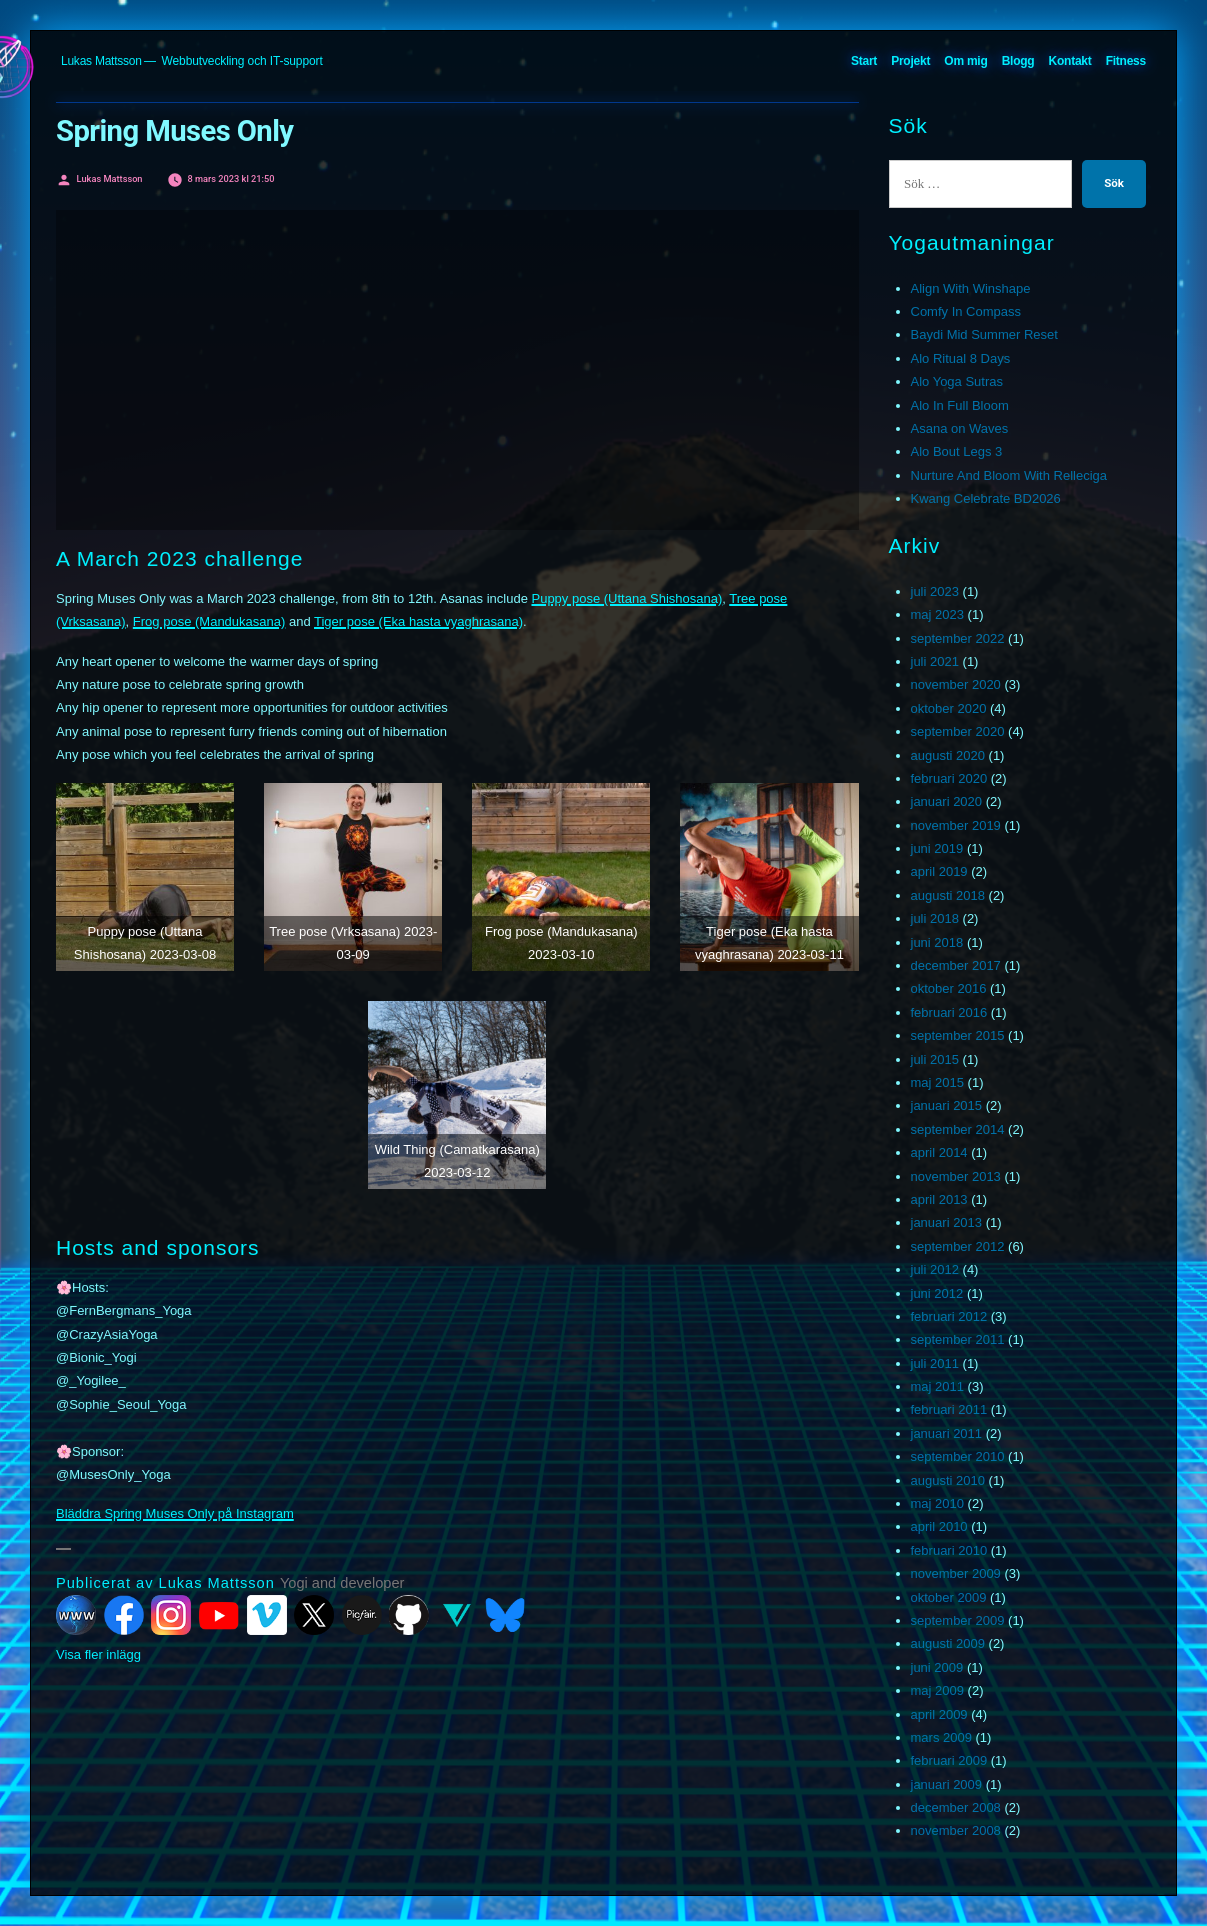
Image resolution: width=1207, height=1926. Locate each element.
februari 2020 (949, 778)
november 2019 (956, 825)
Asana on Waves (960, 428)
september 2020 (958, 731)
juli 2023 (935, 591)
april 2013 (939, 1199)
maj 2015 (937, 1082)
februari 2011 (949, 1409)
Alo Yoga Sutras (957, 381)
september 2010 (958, 1456)
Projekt (910, 61)
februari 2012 (949, 1316)
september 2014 (958, 1129)
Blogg (1018, 61)
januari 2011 (947, 1433)
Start (864, 61)
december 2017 (956, 965)
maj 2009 (937, 1690)
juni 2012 (937, 1293)
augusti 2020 (948, 755)
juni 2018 (937, 942)
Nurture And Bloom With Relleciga (1009, 475)
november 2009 (956, 1573)
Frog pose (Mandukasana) (209, 621)
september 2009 (958, 1620)
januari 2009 (947, 1784)
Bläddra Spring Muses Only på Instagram (175, 1513)
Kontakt (1070, 61)
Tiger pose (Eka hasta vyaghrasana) (418, 621)
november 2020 (956, 684)
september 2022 (958, 638)
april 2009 (939, 1714)
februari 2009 (949, 1760)
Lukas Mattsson (101, 61)
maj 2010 (937, 1503)
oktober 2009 (949, 1597)
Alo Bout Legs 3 (957, 451)
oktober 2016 (949, 988)
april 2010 (939, 1526)
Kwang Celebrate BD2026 (986, 498)
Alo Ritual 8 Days (961, 358)
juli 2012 (935, 1269)
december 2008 (956, 1807)
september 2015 (958, 1035)
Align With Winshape (971, 288)
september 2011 (958, 1339)
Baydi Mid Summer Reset (984, 334)
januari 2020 (947, 801)
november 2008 (956, 1830)
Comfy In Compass (966, 311)
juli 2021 (935, 661)
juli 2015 (935, 1059)
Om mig (965, 61)
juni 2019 (937, 848)
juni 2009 (937, 1667)
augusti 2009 (948, 1643)
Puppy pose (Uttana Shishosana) (626, 598)
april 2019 (939, 871)
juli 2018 (935, 918)
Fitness (1126, 61)
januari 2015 (947, 1105)
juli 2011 (935, 1363)
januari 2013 (947, 1222)
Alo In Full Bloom (960, 405)
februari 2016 (949, 1012)
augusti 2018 (948, 895)
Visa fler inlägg (98, 1654)
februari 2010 (949, 1550)
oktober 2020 (949, 708)
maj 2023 (937, 614)
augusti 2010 (948, 1480)
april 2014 (939, 1152)
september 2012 (958, 1246)
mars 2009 (941, 1737)
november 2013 (956, 1176)
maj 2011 (937, 1386)
